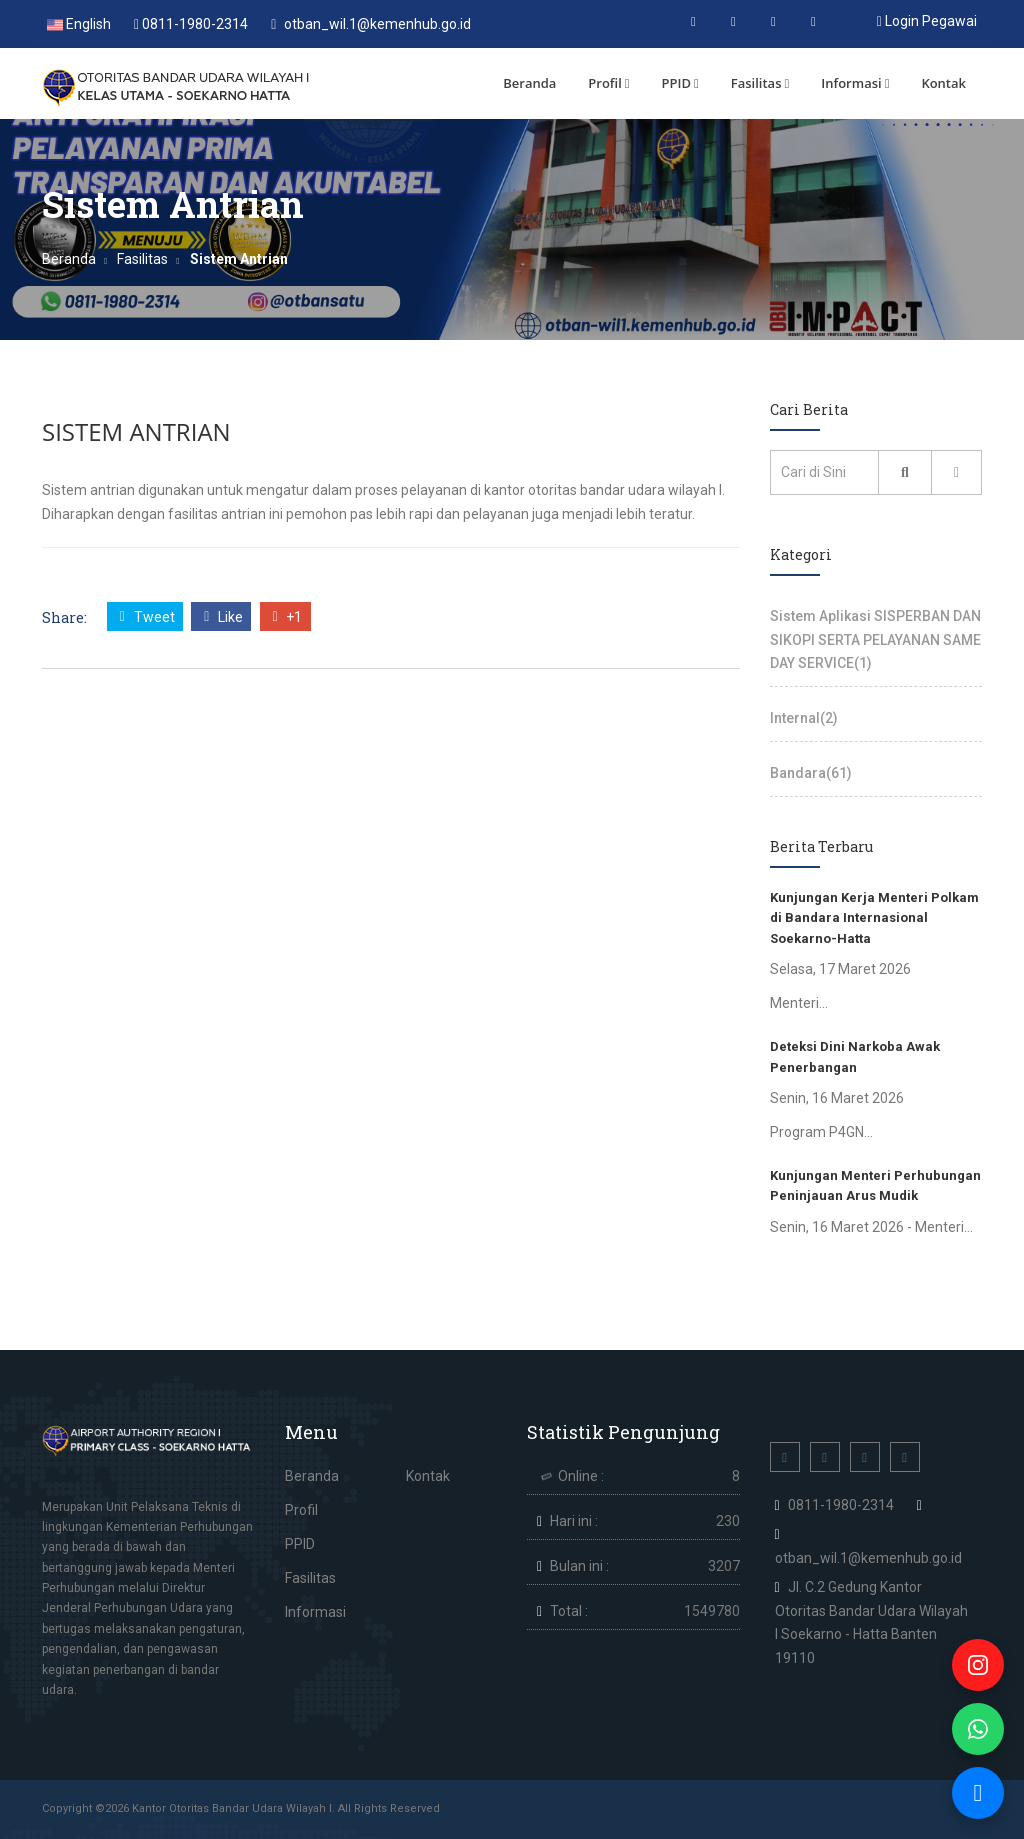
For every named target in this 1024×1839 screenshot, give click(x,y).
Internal (804, 718)
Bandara (811, 773)
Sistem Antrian (136, 431)
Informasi (855, 83)
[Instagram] (978, 1665)
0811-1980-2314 (191, 24)
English (79, 24)
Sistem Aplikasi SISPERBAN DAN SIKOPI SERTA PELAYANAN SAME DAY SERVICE (875, 640)
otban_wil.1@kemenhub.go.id (371, 24)
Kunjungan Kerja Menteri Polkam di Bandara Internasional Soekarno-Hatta (874, 918)
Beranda (529, 83)
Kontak (943, 83)
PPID (680, 83)
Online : (581, 1476)
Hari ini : (574, 1521)
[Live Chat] (978, 1793)
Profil (608, 83)
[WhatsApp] (978, 1729)
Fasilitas (760, 83)
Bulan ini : (579, 1566)
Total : (569, 1611)
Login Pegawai (927, 21)
